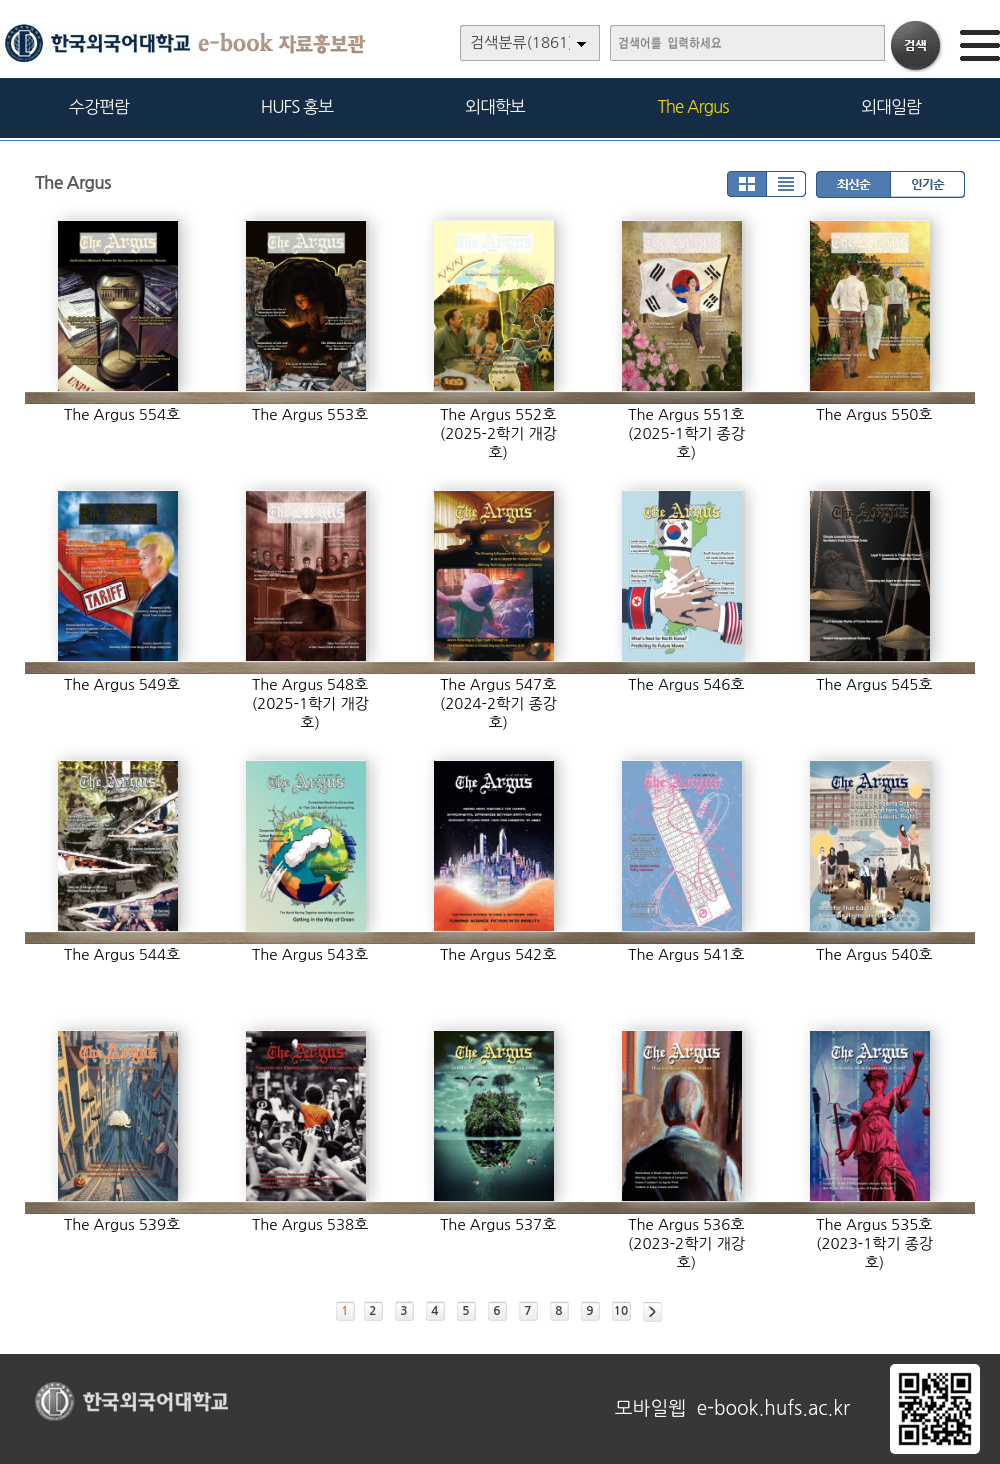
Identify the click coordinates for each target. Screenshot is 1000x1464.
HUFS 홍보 (297, 106)
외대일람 (891, 106)
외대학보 (495, 106)
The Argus (693, 106)
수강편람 (99, 106)
